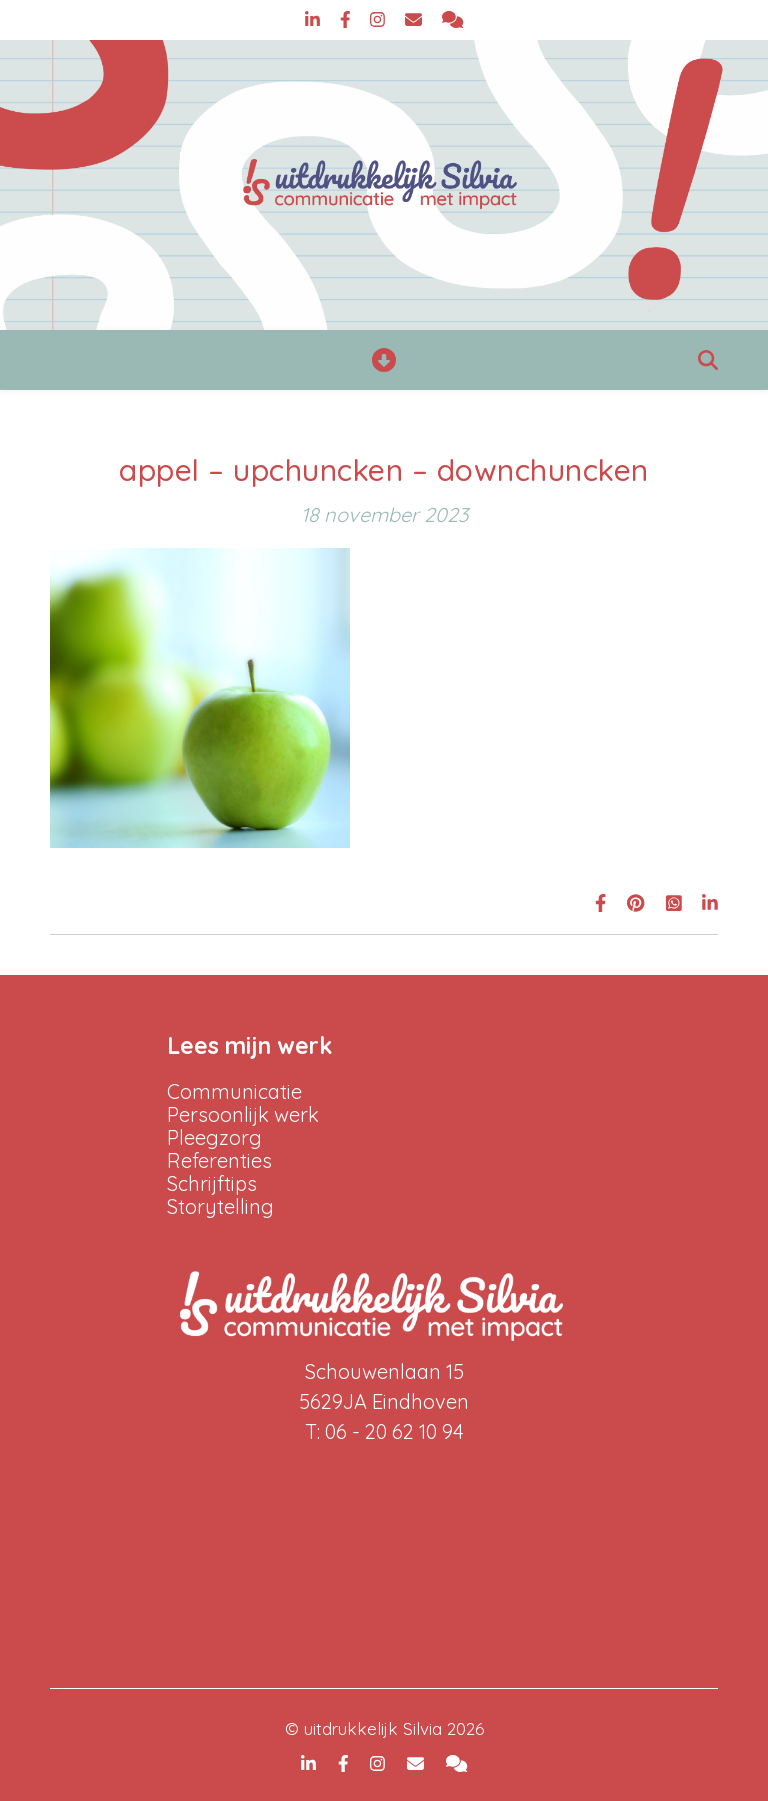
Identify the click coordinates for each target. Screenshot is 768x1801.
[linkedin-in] (315, 19)
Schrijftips (212, 1183)
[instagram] (380, 19)
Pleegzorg (214, 1137)
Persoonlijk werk (243, 1114)
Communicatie (234, 1091)
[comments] (452, 19)
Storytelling (220, 1206)
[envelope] (416, 19)
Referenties (219, 1160)
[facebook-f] (348, 19)
